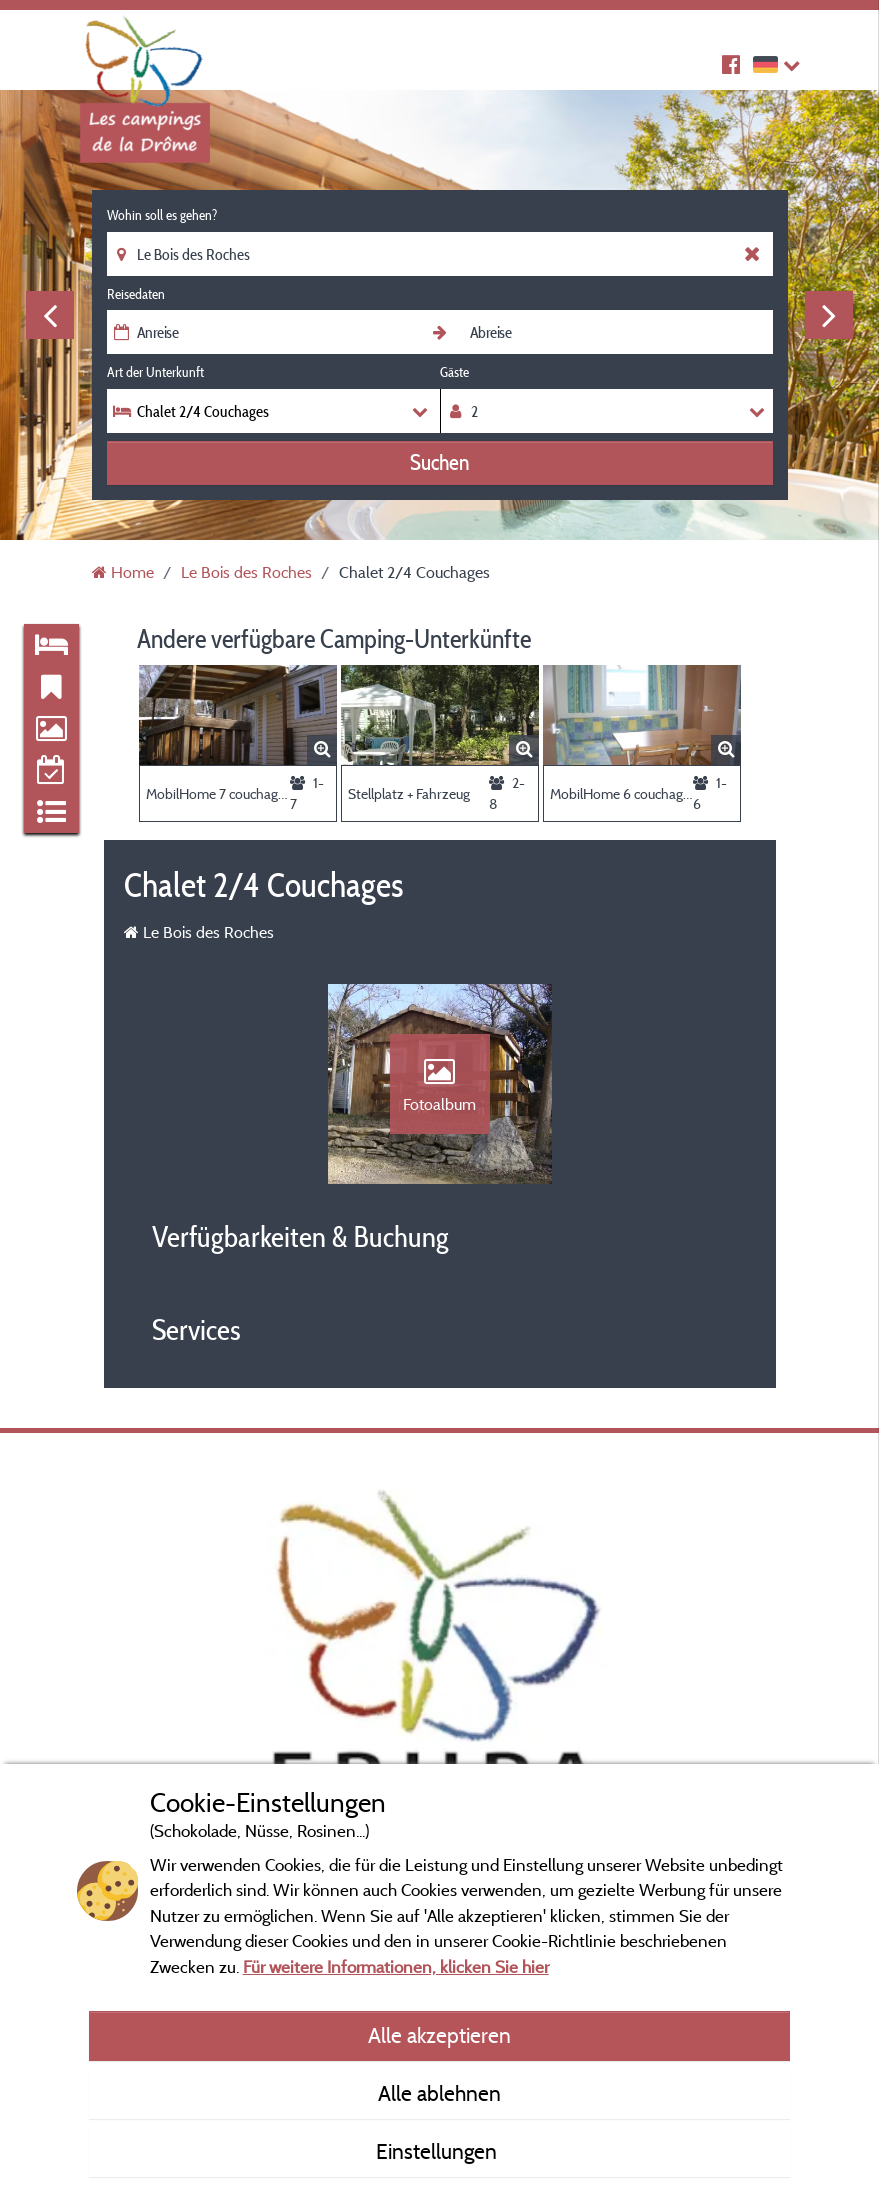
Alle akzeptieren (439, 2035)
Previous (50, 315)
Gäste (454, 372)
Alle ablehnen (439, 2093)
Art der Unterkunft (155, 372)
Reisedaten (136, 294)
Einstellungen (439, 2151)
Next (829, 315)
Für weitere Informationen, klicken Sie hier (396, 1966)
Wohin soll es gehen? (162, 215)
